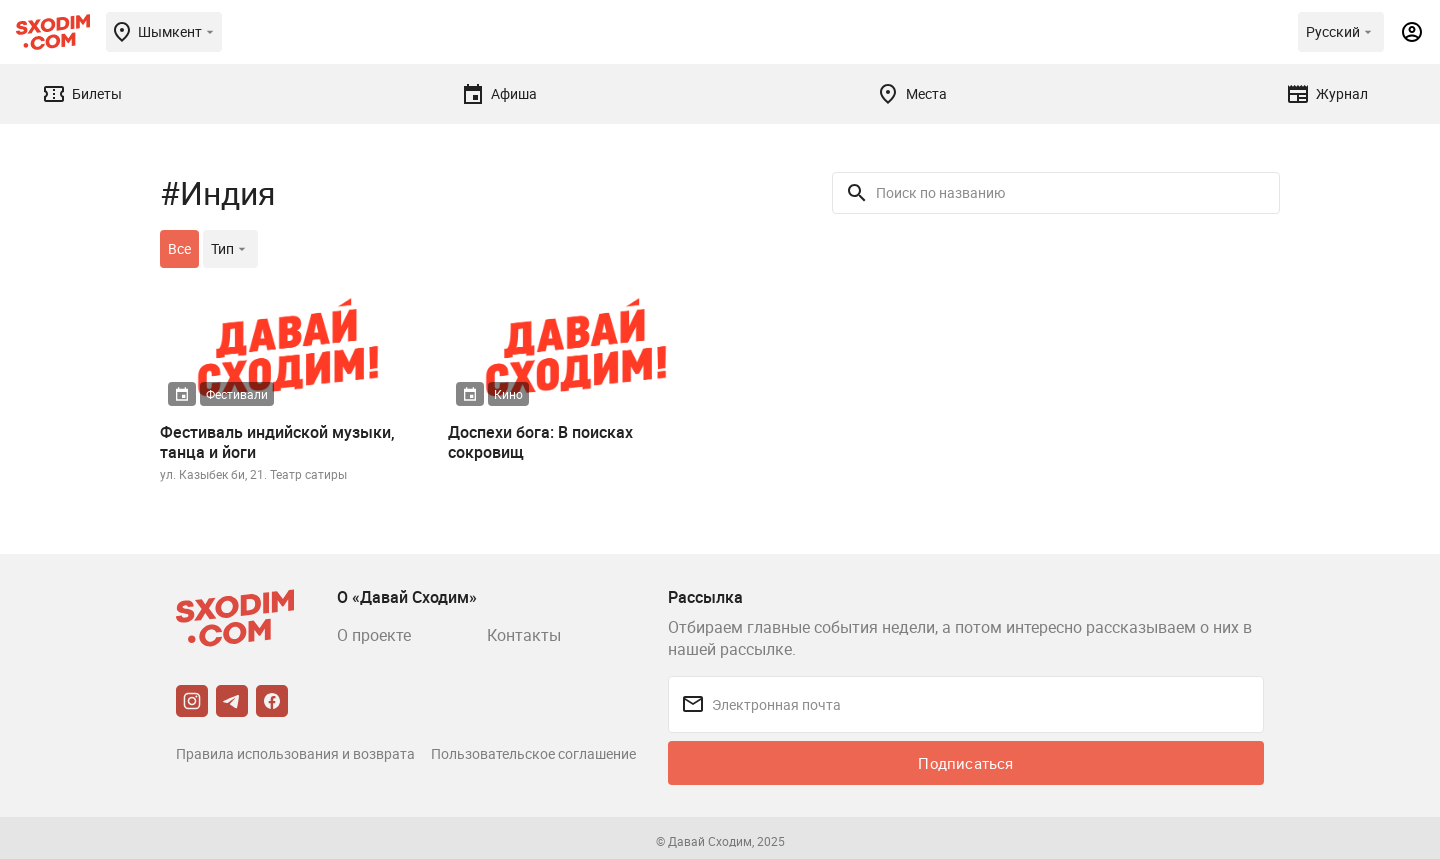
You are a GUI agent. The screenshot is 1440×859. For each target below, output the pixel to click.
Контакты (524, 635)
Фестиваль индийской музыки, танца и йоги (277, 442)
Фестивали (237, 394)
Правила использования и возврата (295, 753)
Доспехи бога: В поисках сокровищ (540, 442)
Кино (508, 394)
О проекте (374, 635)
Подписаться (965, 763)
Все (179, 248)
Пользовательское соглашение (533, 753)
